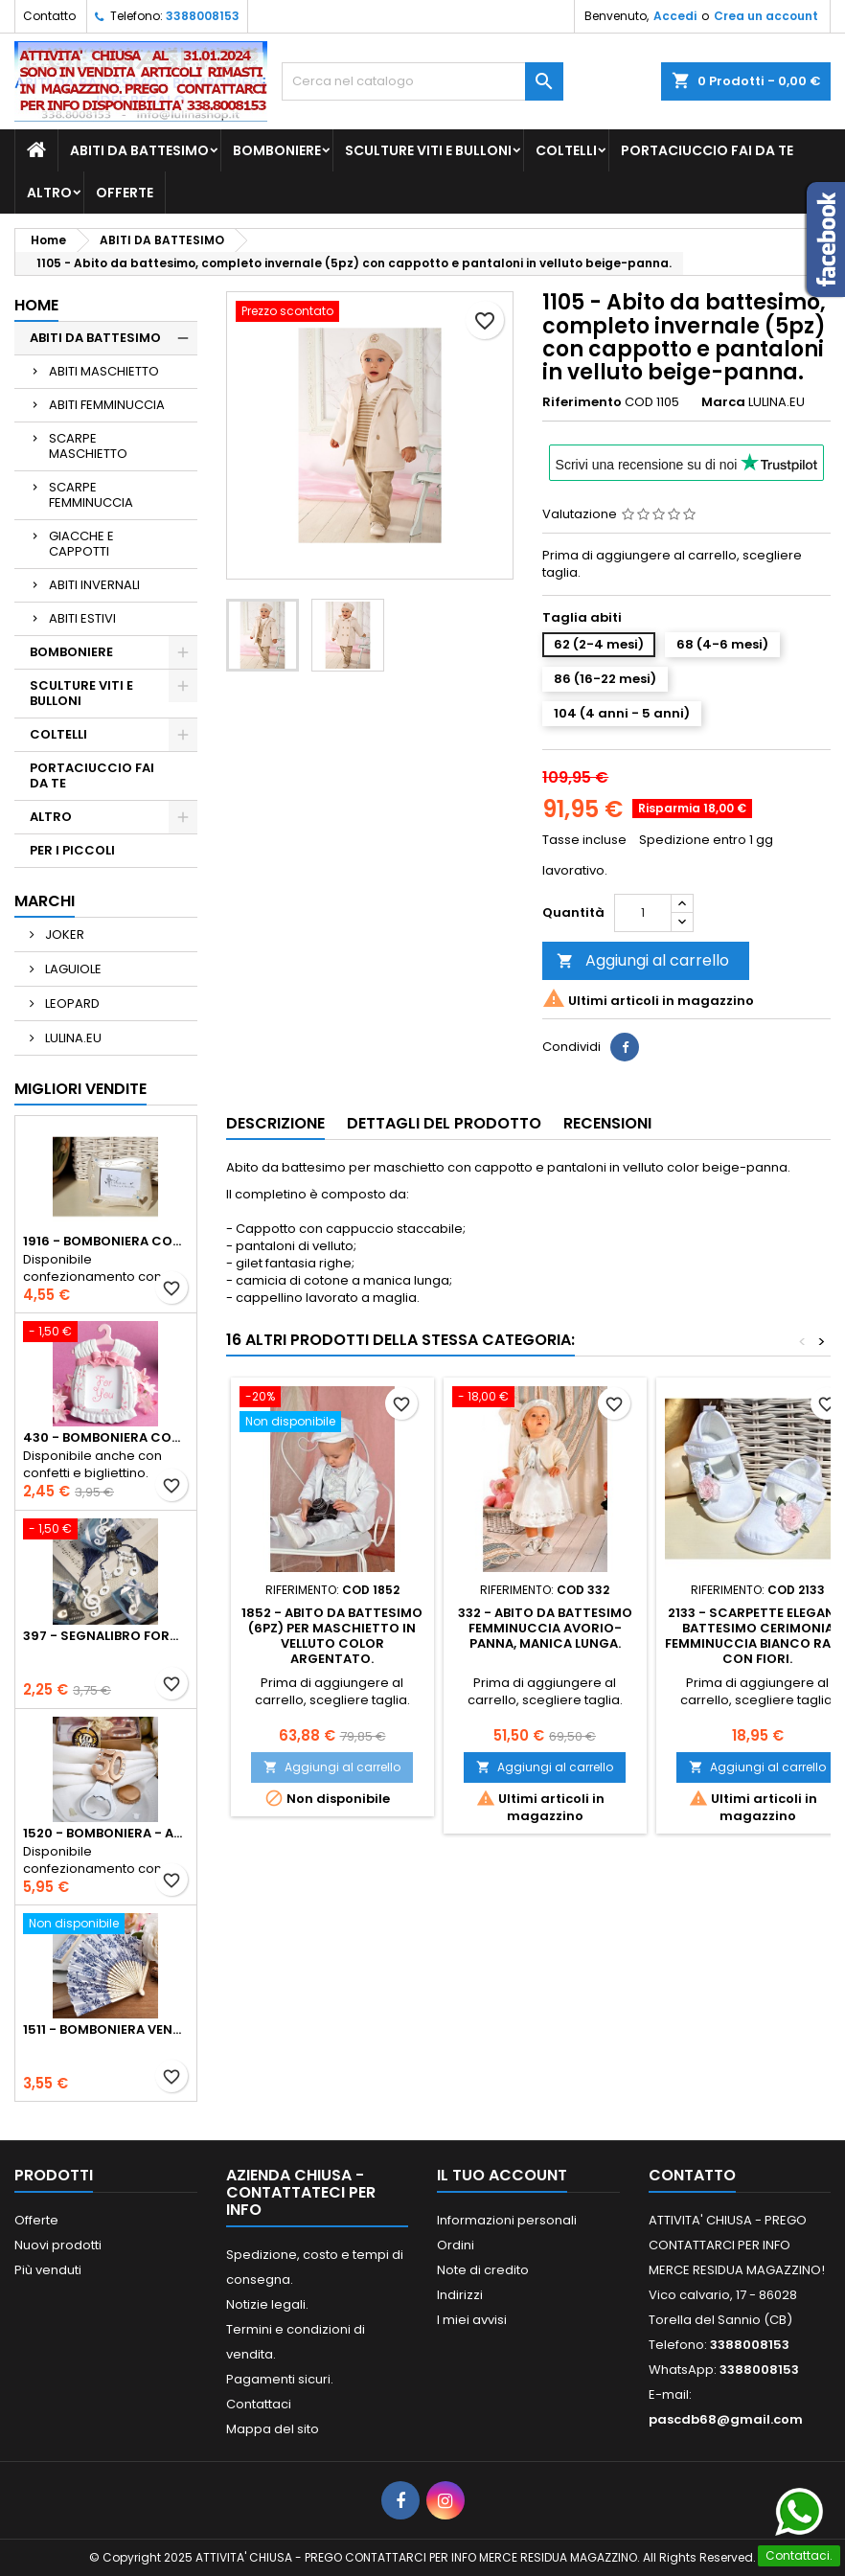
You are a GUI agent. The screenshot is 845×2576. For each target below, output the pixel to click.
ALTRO (49, 192)
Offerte (36, 2220)
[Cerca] (422, 81)
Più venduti (47, 2270)
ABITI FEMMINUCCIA (107, 405)
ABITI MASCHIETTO (104, 371)
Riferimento (582, 402)
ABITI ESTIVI (82, 618)
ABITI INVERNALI (94, 585)
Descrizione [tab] (275, 1123)
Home (36, 305)
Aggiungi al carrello (643, 960)
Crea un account (766, 16)
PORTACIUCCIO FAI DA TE (707, 150)
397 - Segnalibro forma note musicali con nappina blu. (106, 1636)
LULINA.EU (72, 1038)
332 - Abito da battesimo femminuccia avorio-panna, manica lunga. (545, 1628)
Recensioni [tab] (607, 1123)
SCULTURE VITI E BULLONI (428, 150)
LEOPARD (71, 1003)
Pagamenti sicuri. (279, 2379)
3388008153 (203, 16)
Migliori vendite (80, 1089)
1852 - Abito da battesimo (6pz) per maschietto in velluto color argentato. (331, 1636)
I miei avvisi (472, 2320)
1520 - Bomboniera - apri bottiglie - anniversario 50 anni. (106, 1833)
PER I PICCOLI (72, 850)
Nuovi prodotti (58, 2245)
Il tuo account (502, 2175)
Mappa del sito (272, 2429)
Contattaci (258, 2404)
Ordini (455, 2245)
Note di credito (483, 2270)
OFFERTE (124, 192)
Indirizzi (460, 2295)
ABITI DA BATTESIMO (139, 150)
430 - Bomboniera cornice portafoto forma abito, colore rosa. (106, 1438)
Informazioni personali (507, 2220)
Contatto (49, 16)
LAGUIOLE (72, 969)
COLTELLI (566, 150)
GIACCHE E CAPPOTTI (81, 543)
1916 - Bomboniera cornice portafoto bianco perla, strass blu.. (106, 1241)
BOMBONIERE (277, 150)
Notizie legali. (267, 2304)
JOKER (63, 934)
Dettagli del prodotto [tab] (444, 1123)
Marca (723, 402)
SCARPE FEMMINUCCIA (91, 495)
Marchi (44, 901)
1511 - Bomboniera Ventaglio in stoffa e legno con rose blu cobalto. (106, 2030)
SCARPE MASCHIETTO (88, 446)
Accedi (675, 16)
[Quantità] (643, 913)
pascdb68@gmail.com (726, 2419)
